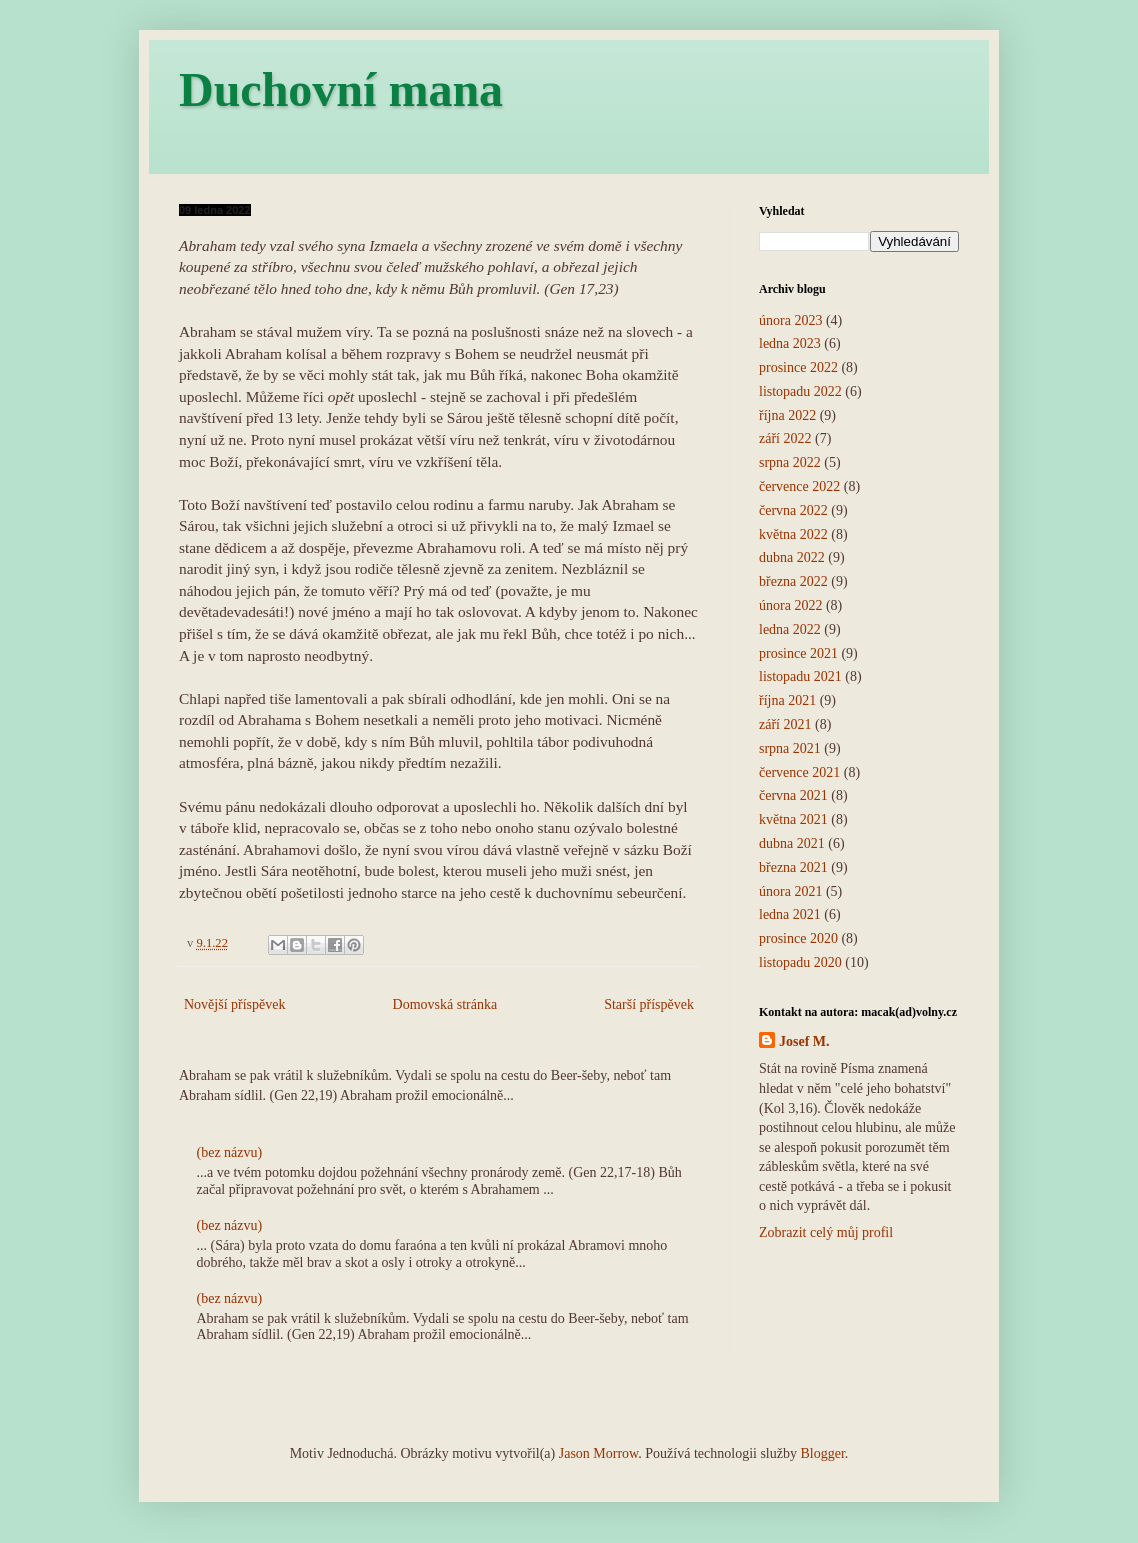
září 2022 (785, 438)
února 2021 (790, 891)
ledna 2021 (790, 914)
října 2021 (787, 700)
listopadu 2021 (800, 676)
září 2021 (785, 724)
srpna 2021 (790, 748)
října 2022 (787, 415)
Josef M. (804, 1041)
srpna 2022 (790, 462)
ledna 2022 (790, 629)
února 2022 (790, 605)
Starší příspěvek (649, 1004)
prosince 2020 (798, 938)
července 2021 (799, 772)
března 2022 (793, 581)
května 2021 (793, 819)
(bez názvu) (230, 1152)
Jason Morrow (599, 1453)
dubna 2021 (792, 843)
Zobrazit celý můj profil (826, 1232)
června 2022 (793, 510)
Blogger (822, 1453)
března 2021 (793, 867)
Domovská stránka (445, 1004)
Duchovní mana (341, 89)
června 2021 (793, 795)
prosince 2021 (798, 653)
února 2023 (790, 320)
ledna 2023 (790, 343)
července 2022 (799, 486)
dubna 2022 (792, 557)
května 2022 (793, 534)
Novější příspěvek (234, 1004)
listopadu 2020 (800, 962)
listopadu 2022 (800, 391)
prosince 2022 (798, 367)
